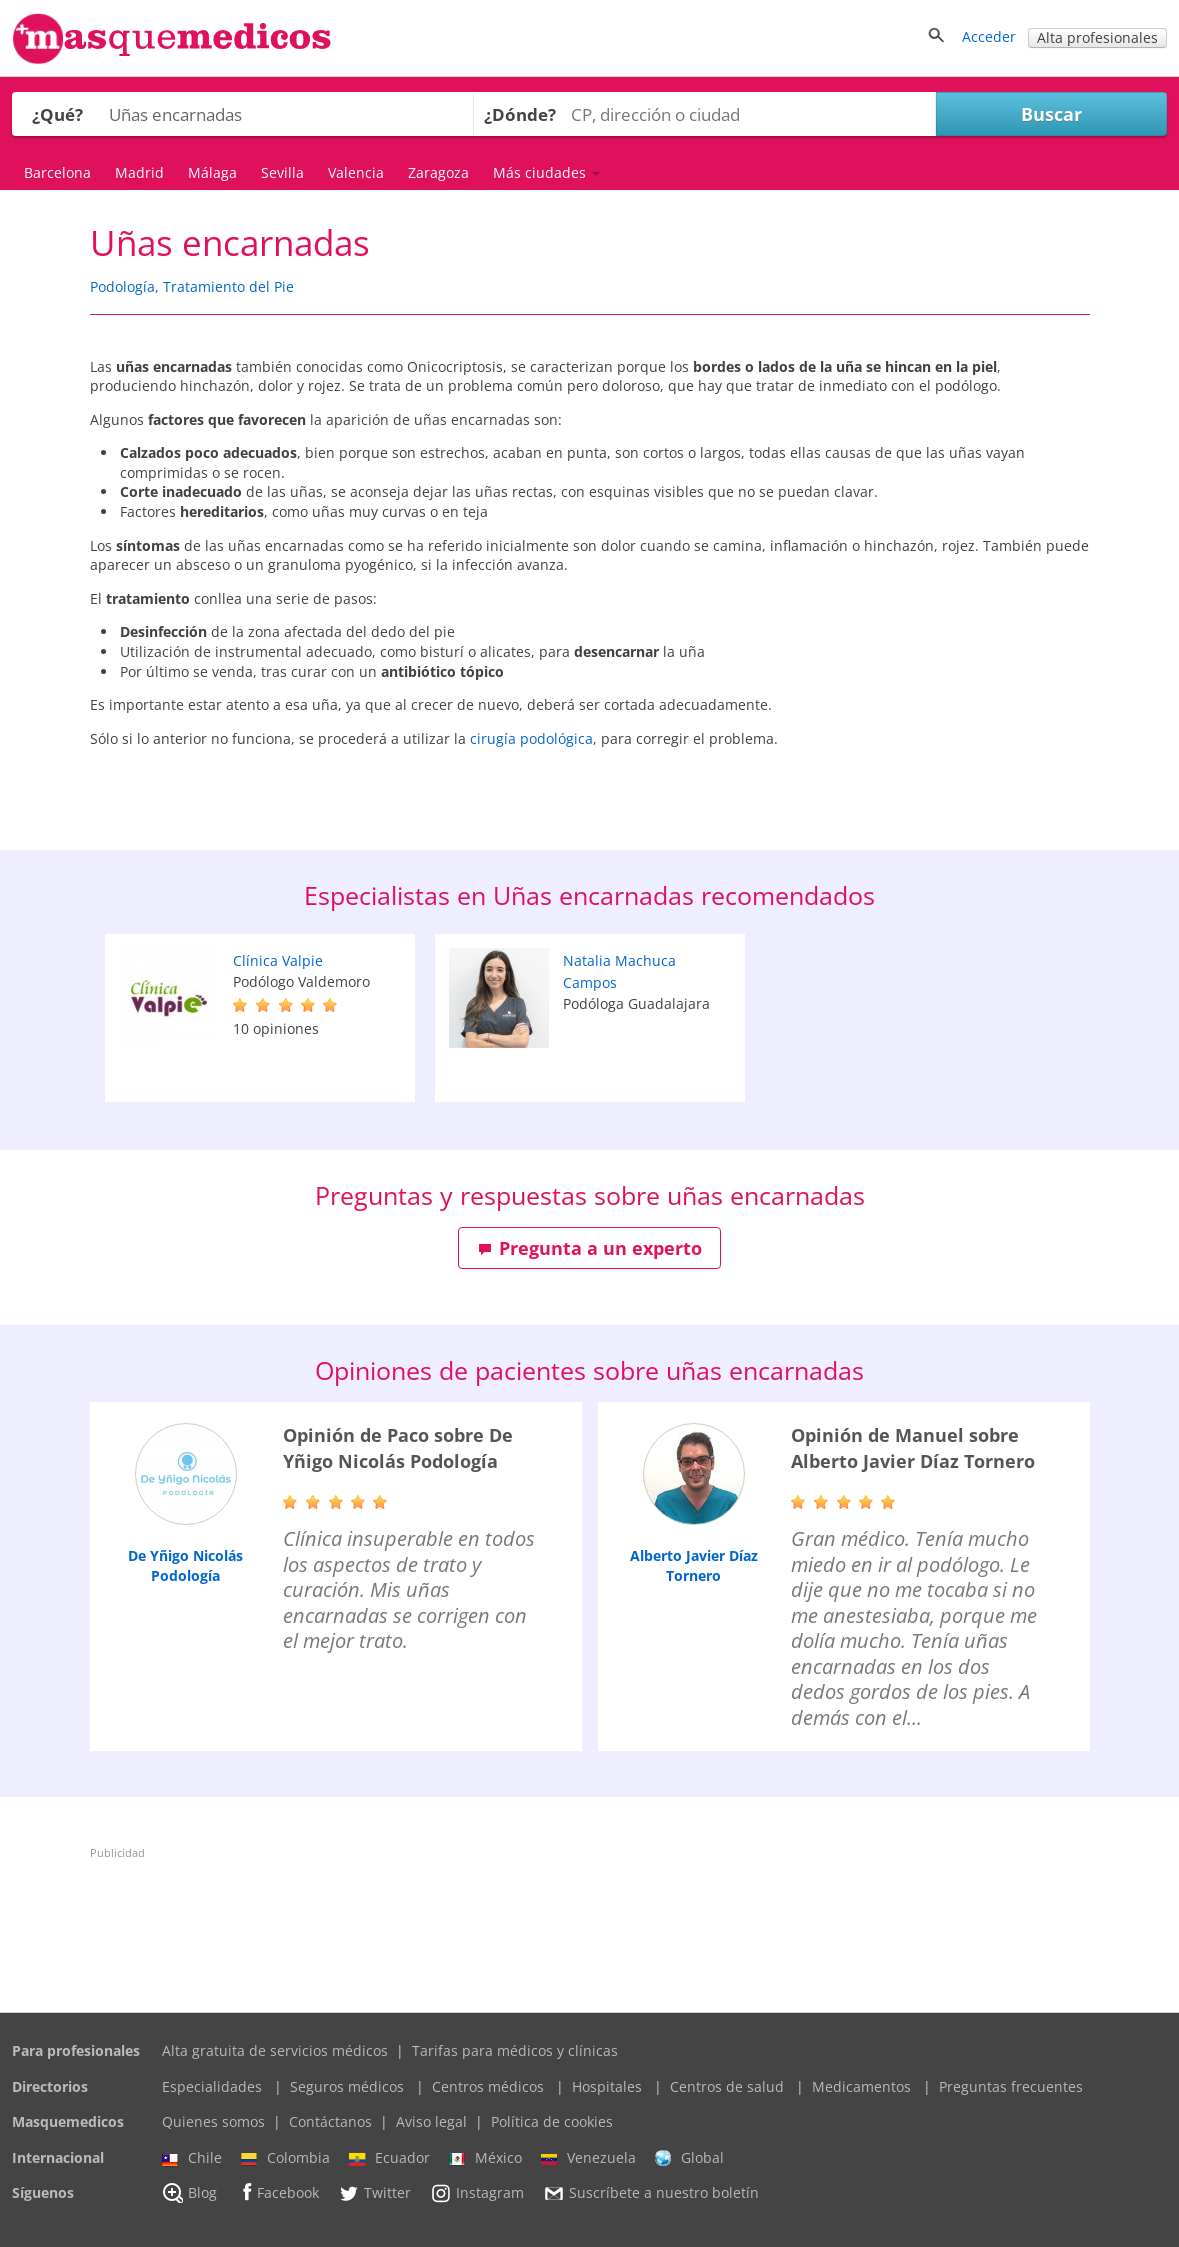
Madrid (139, 172)
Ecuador (389, 2158)
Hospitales (607, 2086)
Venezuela (588, 2158)
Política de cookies (552, 2121)
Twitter (374, 2193)
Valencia (356, 172)
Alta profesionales (1097, 37)
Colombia (285, 2158)
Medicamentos (861, 2086)
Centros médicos (488, 2086)
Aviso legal (431, 2121)
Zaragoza (438, 172)
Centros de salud (727, 2086)
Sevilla (282, 172)
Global (689, 2158)
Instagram (477, 2193)
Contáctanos (330, 2121)
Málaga (212, 172)
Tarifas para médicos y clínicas (515, 2050)
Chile (192, 2158)
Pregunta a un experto (590, 1248)
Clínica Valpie (278, 960)
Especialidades (212, 2086)
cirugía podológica (531, 738)
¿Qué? (57, 114)
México (485, 2158)
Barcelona (57, 172)
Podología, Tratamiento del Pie (192, 286)
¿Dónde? (520, 114)
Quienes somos (213, 2121)
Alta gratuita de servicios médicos (275, 2050)
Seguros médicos (347, 2086)
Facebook (277, 2192)
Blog (189, 2193)
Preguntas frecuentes (1011, 2086)
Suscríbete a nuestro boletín (651, 2194)
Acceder (989, 36)
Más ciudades (546, 172)
